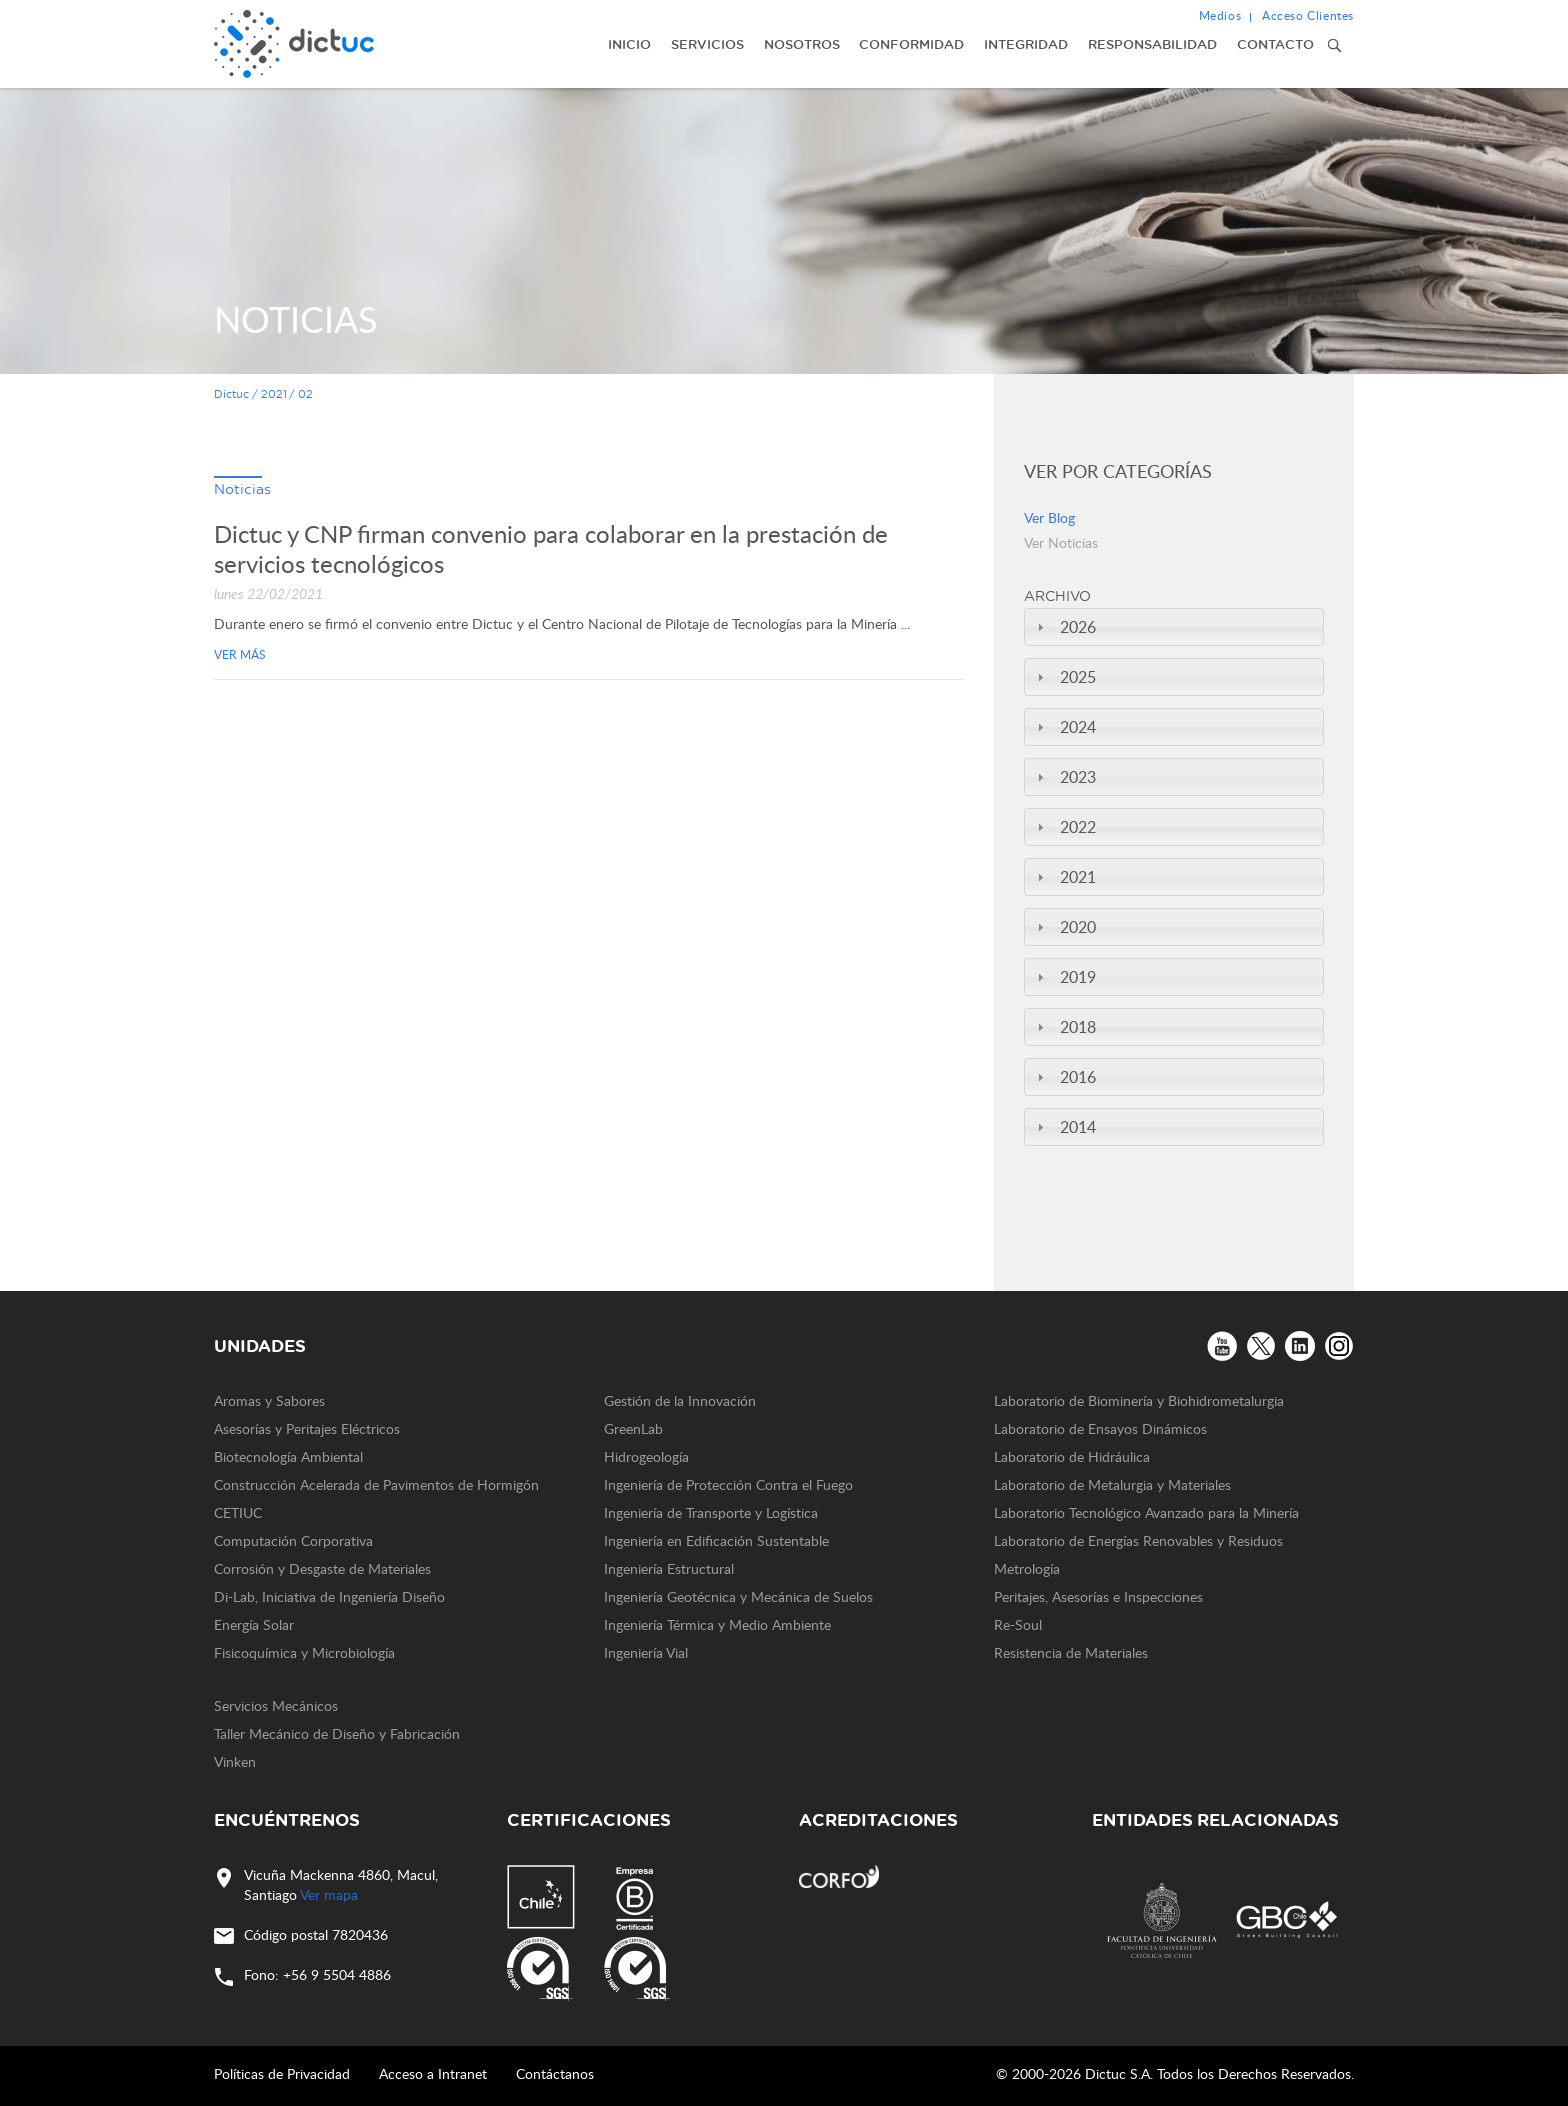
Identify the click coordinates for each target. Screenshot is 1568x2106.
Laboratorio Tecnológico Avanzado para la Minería (1146, 1512)
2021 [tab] (1064, 877)
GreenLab (633, 1428)
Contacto (1275, 44)
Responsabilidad (1152, 44)
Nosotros (802, 44)
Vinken (235, 1761)
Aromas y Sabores (269, 1400)
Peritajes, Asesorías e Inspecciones (1098, 1596)
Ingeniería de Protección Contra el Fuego (728, 1484)
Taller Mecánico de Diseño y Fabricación (337, 1733)
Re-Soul (1018, 1624)
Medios (1220, 15)
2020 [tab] (1064, 927)
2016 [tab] (1064, 1077)
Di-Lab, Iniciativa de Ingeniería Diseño (329, 1596)
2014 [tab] (1064, 1127)
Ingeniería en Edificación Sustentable (716, 1540)
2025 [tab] (1064, 677)
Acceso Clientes (1308, 15)
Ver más (240, 654)
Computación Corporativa (293, 1540)
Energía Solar (254, 1624)
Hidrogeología (646, 1456)
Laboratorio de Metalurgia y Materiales (1112, 1484)
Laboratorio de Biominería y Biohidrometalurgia (1139, 1400)
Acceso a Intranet (433, 2073)
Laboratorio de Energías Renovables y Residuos (1138, 1540)
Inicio (629, 44)
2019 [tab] (1064, 977)
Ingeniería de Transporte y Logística (711, 1512)
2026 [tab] (1064, 627)
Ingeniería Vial (646, 1652)
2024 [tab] (1064, 727)
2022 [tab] (1064, 827)
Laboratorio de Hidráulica (1072, 1456)
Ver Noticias (1061, 542)
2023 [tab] (1064, 777)
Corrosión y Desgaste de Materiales (322, 1568)
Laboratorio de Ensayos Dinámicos (1100, 1428)
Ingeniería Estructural (669, 1568)
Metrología (1027, 1568)
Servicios (707, 44)
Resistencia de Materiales (1071, 1652)
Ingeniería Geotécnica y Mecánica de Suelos (738, 1596)
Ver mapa (329, 1894)
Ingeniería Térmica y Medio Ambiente (717, 1624)
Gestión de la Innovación (680, 1400)
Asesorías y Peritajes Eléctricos (307, 1428)
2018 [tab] (1064, 1027)
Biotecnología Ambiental (288, 1456)
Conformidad (911, 44)
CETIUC (238, 1512)
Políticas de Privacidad (282, 2073)
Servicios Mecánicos (276, 1705)
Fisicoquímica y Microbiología (304, 1652)
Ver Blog (1049, 517)
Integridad (1026, 44)
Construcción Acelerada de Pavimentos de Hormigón (376, 1484)
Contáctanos (555, 2073)
